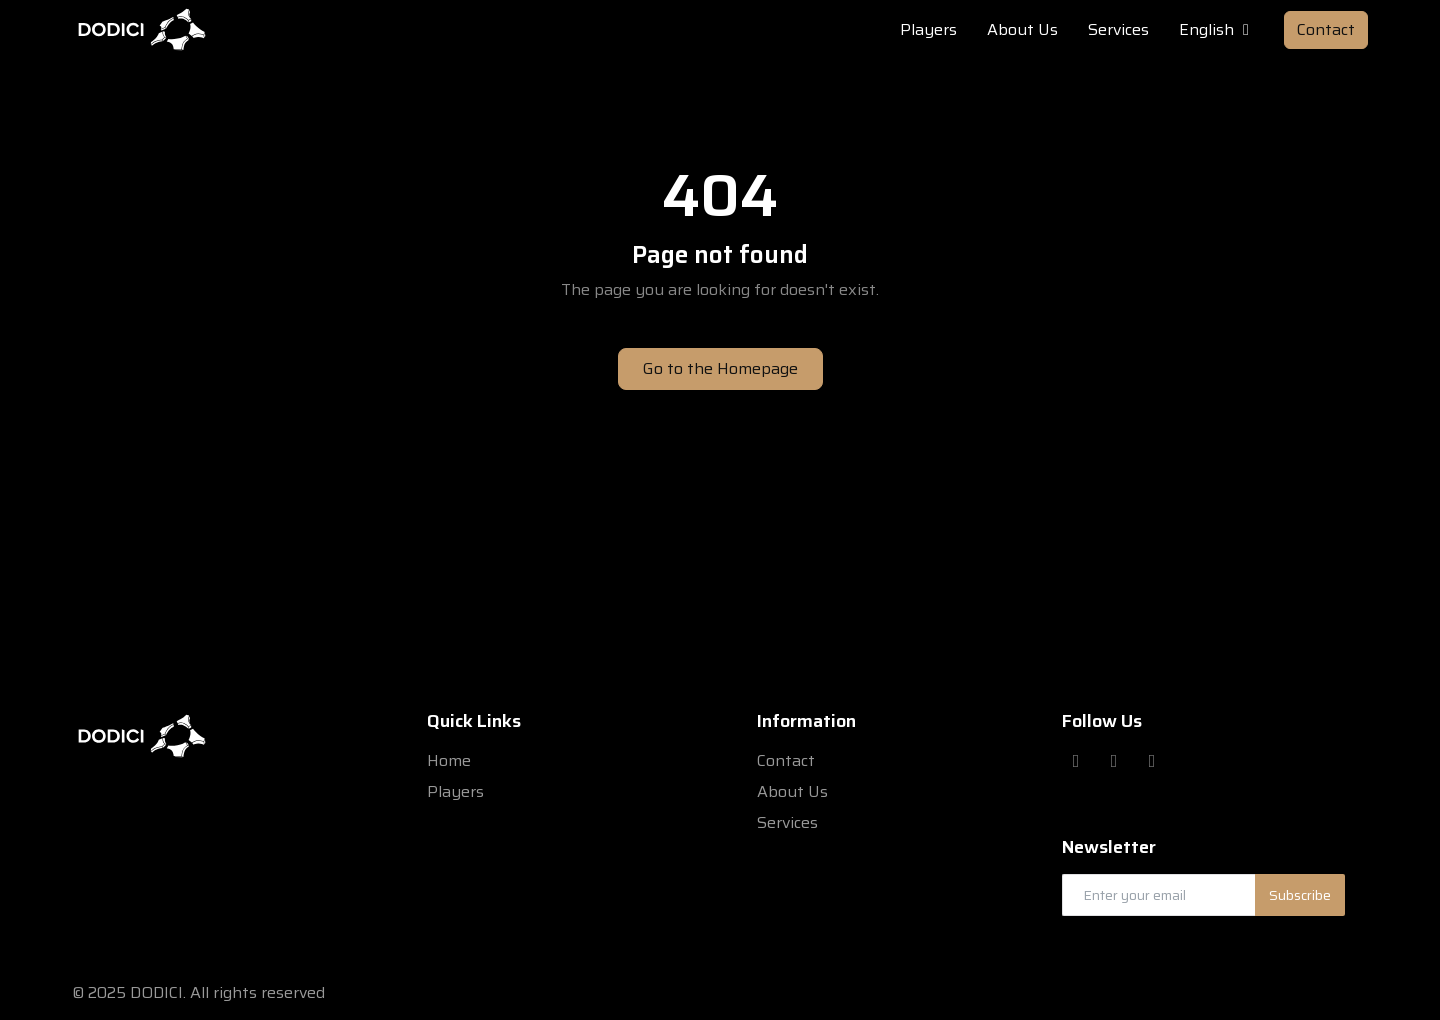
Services (787, 822)
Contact (1326, 29)
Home (449, 760)
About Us (792, 791)
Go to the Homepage (720, 368)
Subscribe (1300, 895)
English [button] (1216, 30)
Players (455, 791)
